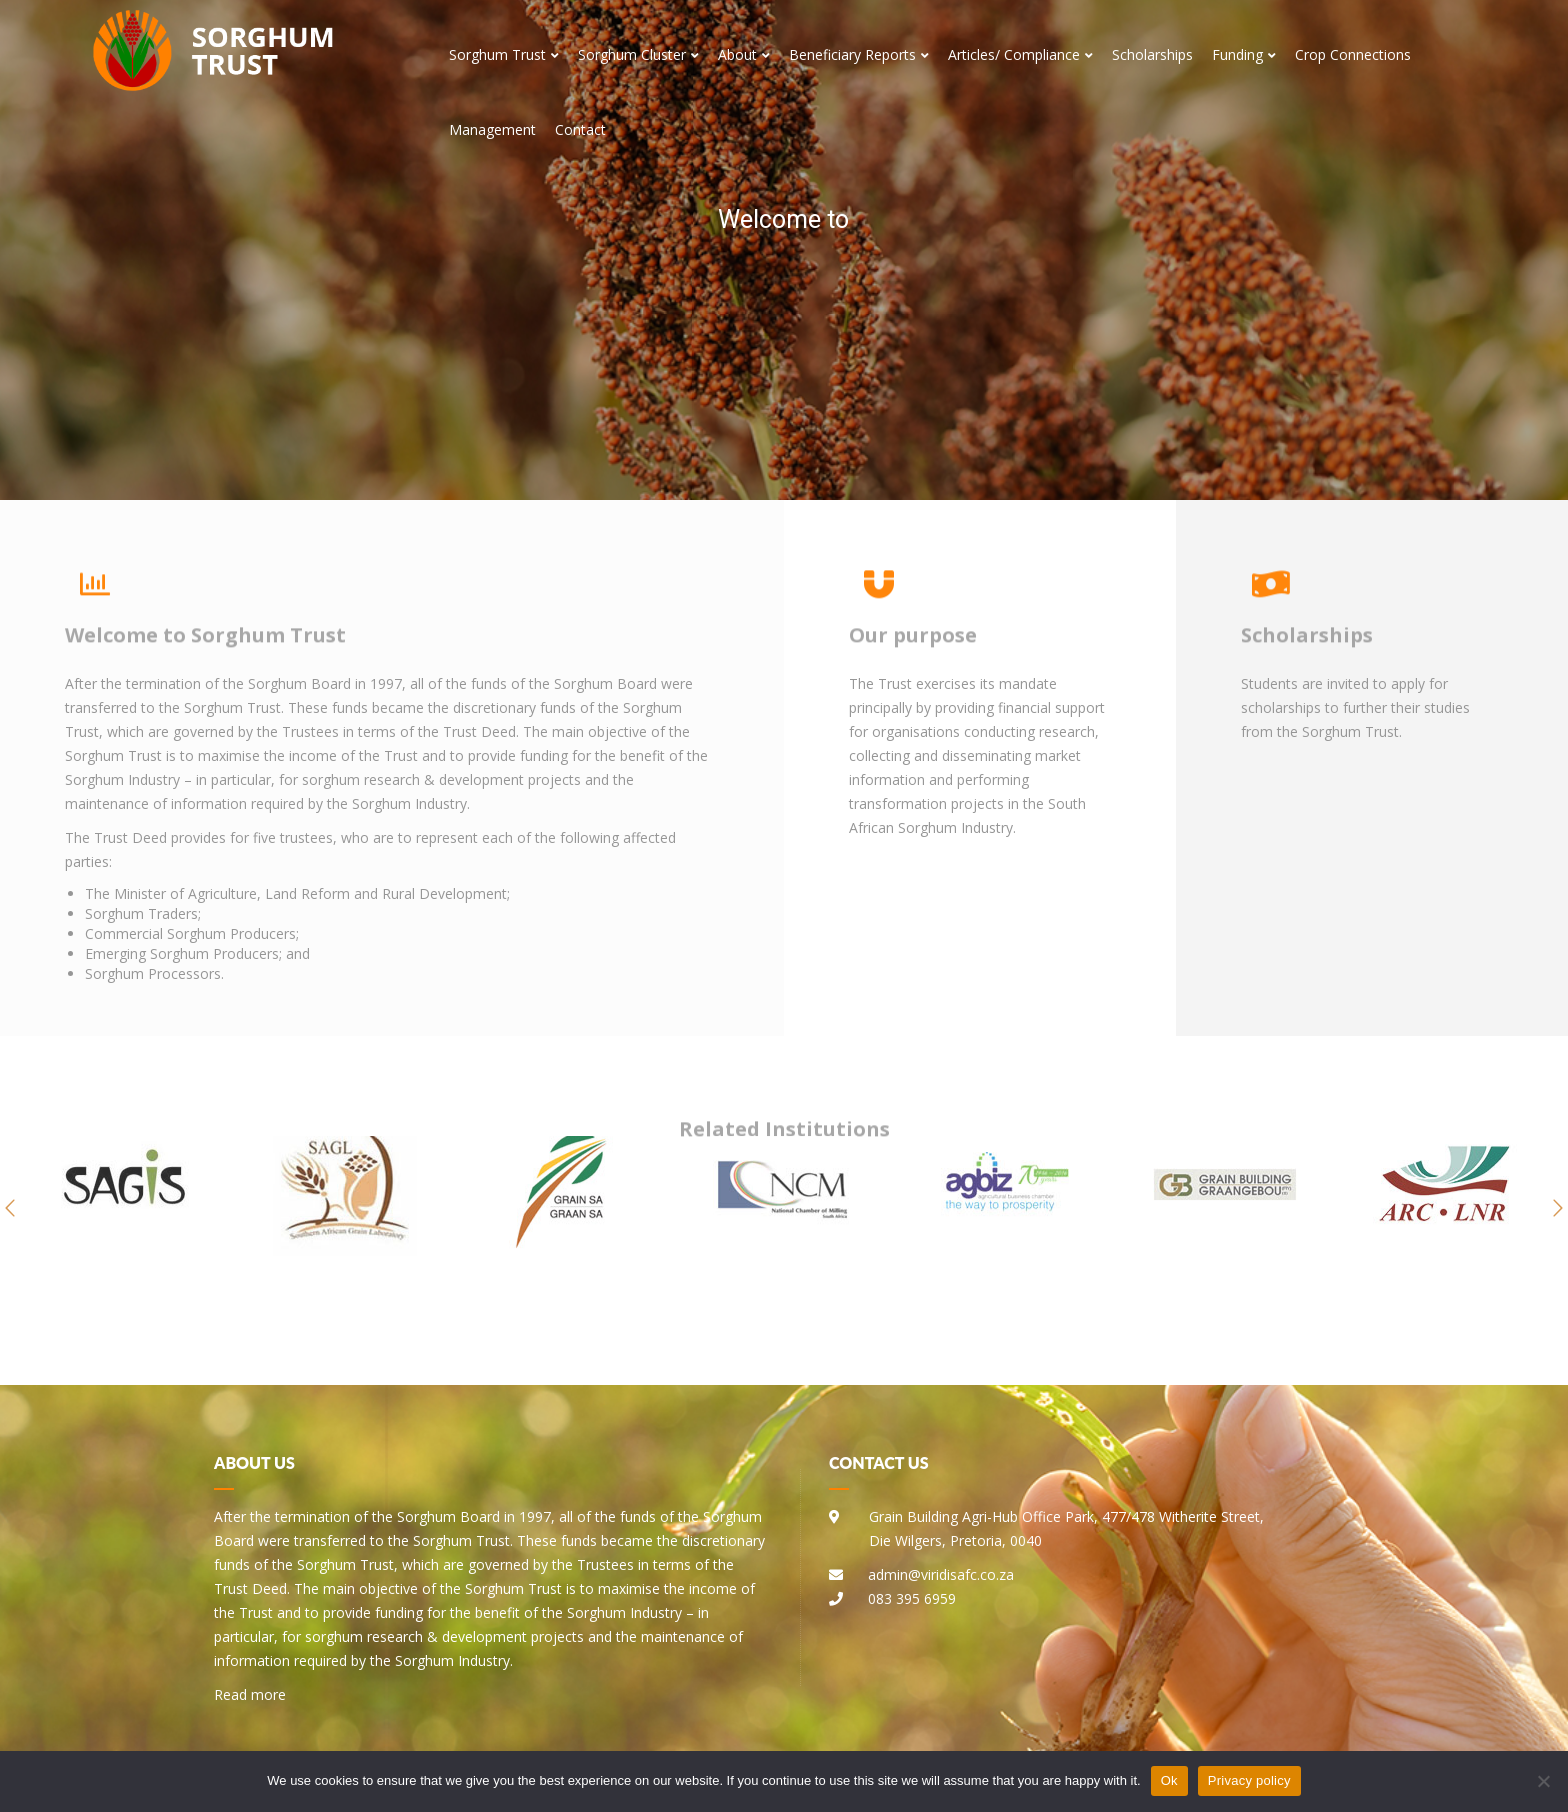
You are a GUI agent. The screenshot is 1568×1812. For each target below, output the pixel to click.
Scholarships (1152, 54)
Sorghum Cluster (638, 54)
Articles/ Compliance (1020, 54)
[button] (10, 1208)
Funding (1244, 54)
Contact (580, 129)
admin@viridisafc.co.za (941, 1574)
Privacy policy (1249, 1780)
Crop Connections (1353, 54)
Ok (1169, 1780)
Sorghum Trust (504, 54)
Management (492, 129)
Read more (250, 1694)
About (744, 54)
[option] (125, 1208)
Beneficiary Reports (859, 54)
